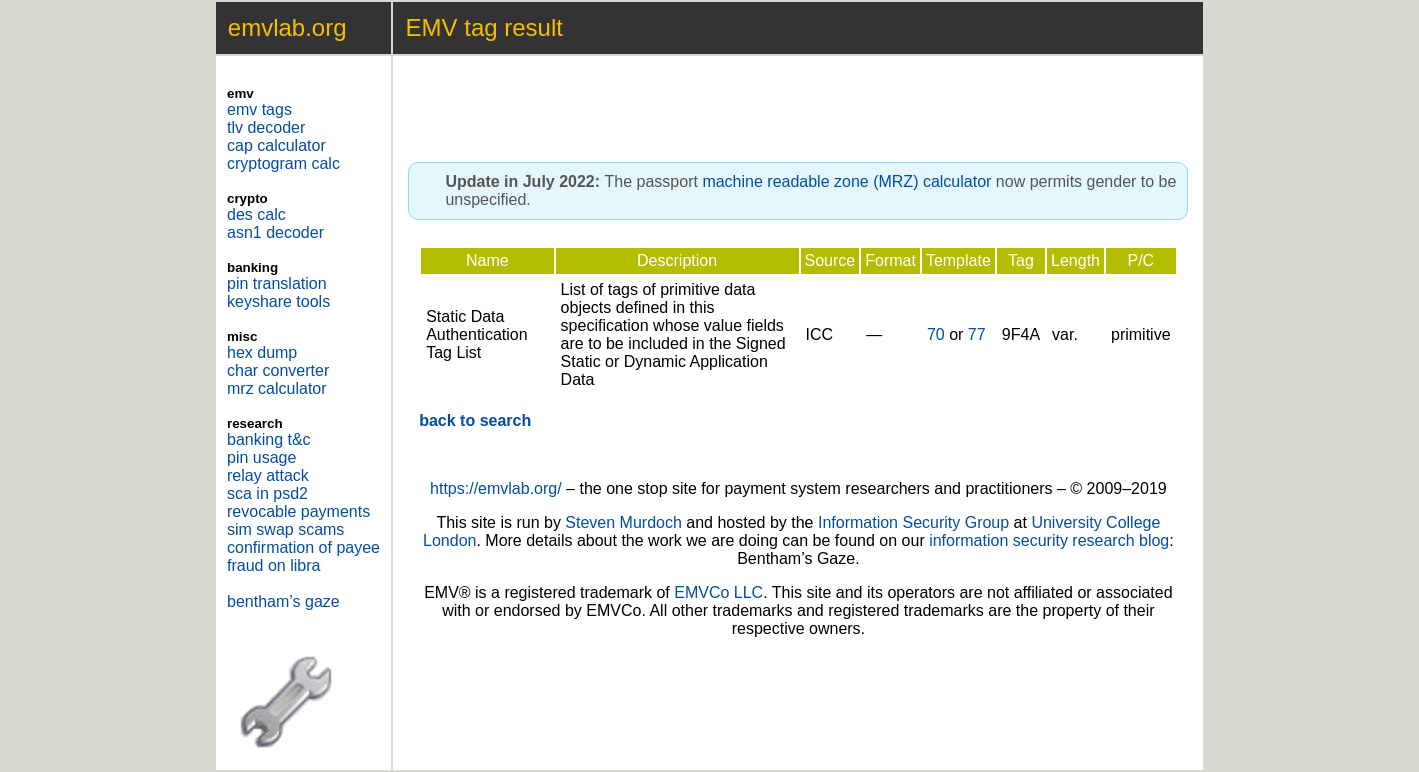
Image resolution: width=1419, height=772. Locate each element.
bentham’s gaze (283, 601)
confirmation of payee (303, 547)
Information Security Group (913, 522)
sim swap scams (285, 529)
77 (977, 334)
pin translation (277, 283)
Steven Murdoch (623, 522)
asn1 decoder (275, 232)
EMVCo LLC (718, 592)
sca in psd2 (267, 493)
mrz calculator (277, 388)
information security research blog (1049, 540)
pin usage (261, 457)
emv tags (259, 109)
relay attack (268, 475)
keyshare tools (278, 301)
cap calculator (276, 145)
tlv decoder (266, 127)
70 (936, 334)
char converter (278, 370)
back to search (475, 420)
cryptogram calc (283, 163)
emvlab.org (287, 27)
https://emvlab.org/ (496, 488)
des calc (256, 214)
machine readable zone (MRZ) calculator (846, 181)
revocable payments (298, 511)
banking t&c (269, 439)
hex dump (262, 352)
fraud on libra (273, 565)
